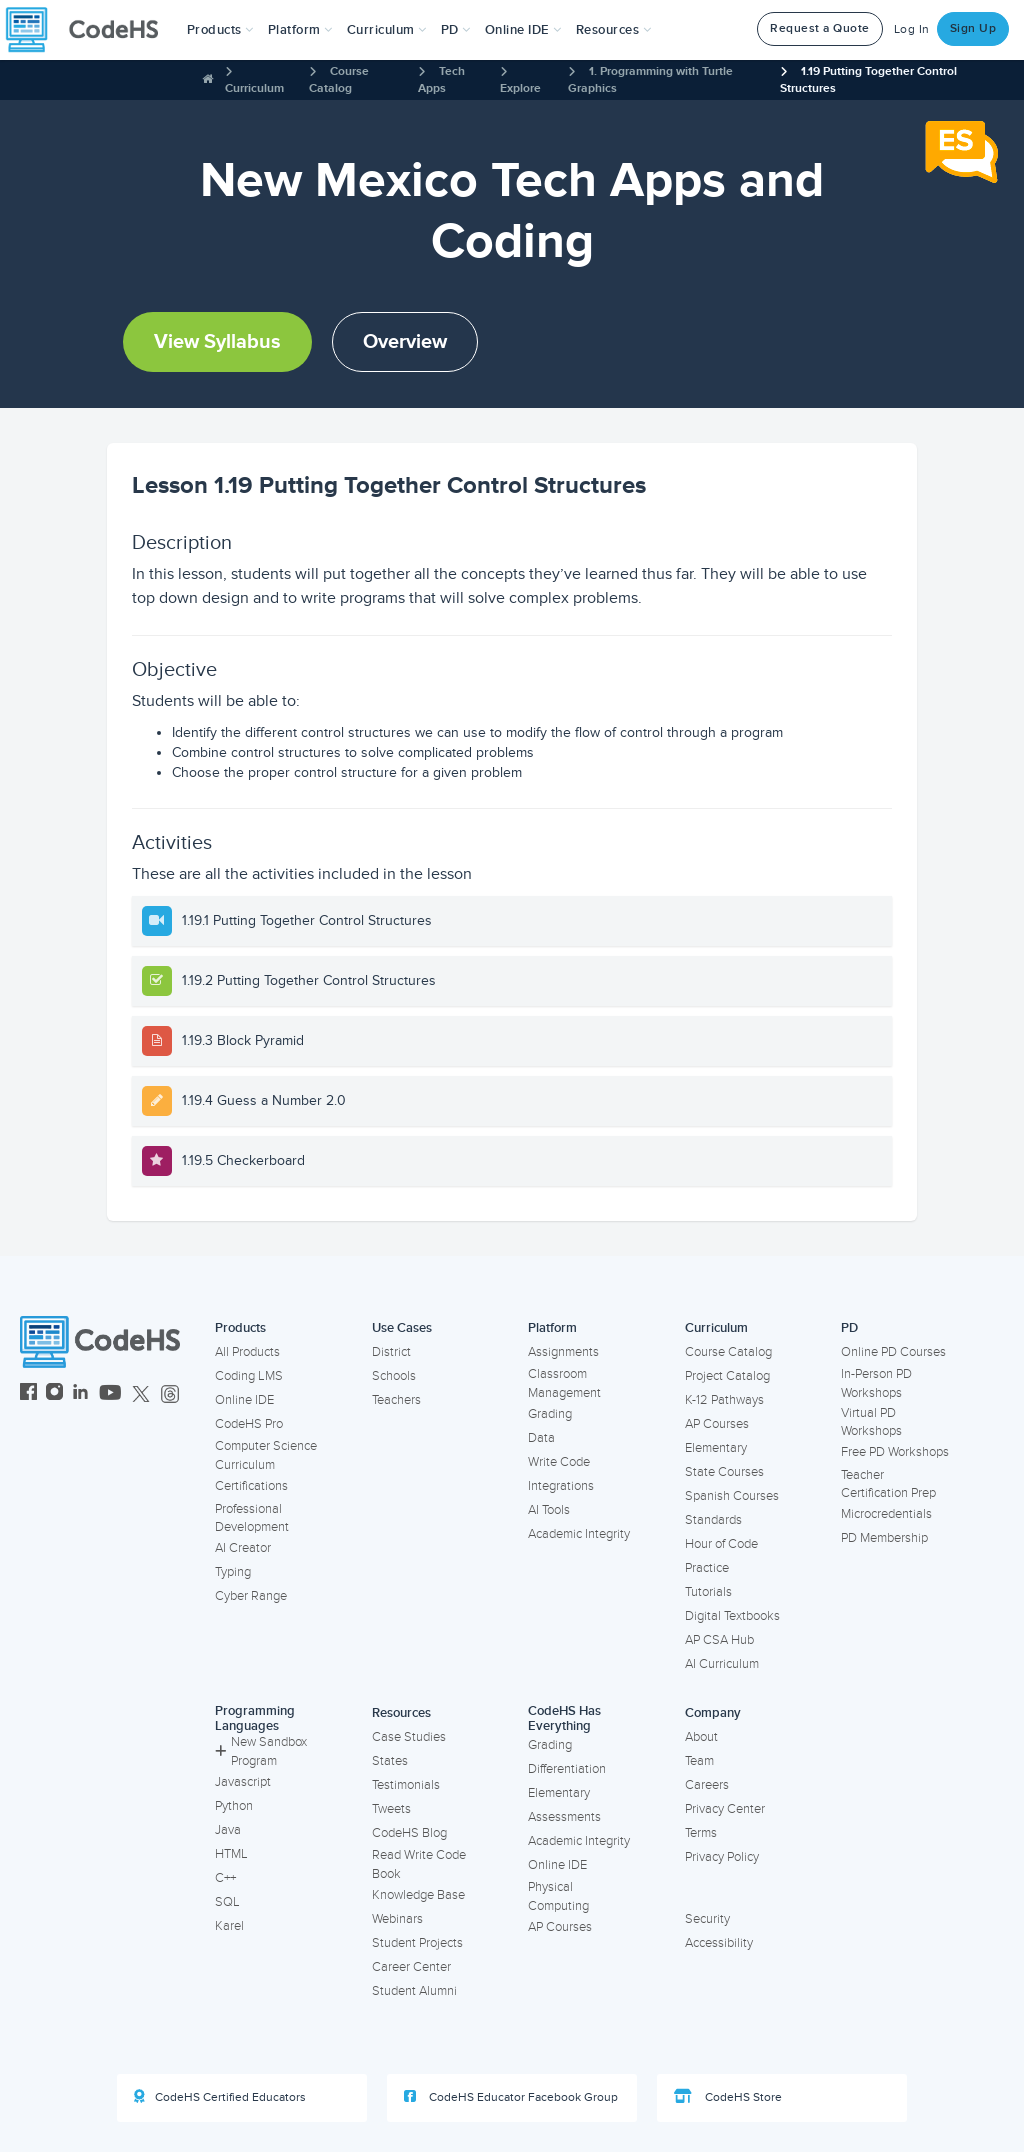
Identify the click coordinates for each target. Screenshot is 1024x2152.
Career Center (411, 1967)
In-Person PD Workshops (876, 1383)
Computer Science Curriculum (266, 1455)
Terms (701, 1833)
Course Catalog (728, 1352)
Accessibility (719, 1943)
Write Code (559, 1462)
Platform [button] (300, 30)
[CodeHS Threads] (170, 1394)
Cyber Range (251, 1596)
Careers (707, 1785)
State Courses (724, 1472)
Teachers (396, 1400)
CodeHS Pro (249, 1424)
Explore (520, 88)
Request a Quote (820, 28)
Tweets (391, 1809)
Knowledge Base (418, 1895)
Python (234, 1806)
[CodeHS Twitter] (141, 1394)
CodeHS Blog (409, 1833)
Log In (912, 29)
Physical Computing (558, 1896)
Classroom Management (564, 1383)
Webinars (397, 1919)
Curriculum (254, 88)
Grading (550, 1414)
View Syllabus (217, 342)
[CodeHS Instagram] (54, 1394)
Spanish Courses (732, 1496)
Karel (229, 1926)
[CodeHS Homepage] (90, 30)
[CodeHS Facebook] (28, 1394)
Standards (713, 1520)
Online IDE (244, 1400)
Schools (394, 1376)
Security (707, 1919)
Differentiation (567, 1769)
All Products (247, 1352)
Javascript (243, 1782)
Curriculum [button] (387, 30)
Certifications (251, 1486)
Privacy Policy (722, 1857)
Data (541, 1438)
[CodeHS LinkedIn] (80, 1394)
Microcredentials (886, 1514)
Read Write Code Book (419, 1864)
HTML (231, 1854)
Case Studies (409, 1737)
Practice (707, 1568)
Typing (233, 1572)
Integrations (561, 1486)
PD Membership (884, 1538)
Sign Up (973, 28)
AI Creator (243, 1548)
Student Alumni (414, 1991)
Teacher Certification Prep (888, 1484)
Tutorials (708, 1592)
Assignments (563, 1352)
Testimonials (406, 1785)
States (390, 1761)
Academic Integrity (579, 1534)
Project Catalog (727, 1376)
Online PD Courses (893, 1352)
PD (849, 1328)
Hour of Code (721, 1544)
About (701, 1737)
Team (699, 1761)
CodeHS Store (728, 2097)
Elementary (716, 1448)
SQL (227, 1902)
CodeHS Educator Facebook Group (511, 2097)
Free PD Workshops (895, 1452)
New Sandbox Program (261, 1751)
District (391, 1352)
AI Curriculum (722, 1664)
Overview (405, 342)
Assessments (564, 1817)
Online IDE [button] (523, 30)
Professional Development (252, 1518)
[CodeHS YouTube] (110, 1394)
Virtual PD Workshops (871, 1422)
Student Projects (417, 1943)
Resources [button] (614, 30)
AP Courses (717, 1424)
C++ (225, 1878)
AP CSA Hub (719, 1640)
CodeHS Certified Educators (220, 2097)
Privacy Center (725, 1809)
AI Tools (549, 1510)
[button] (220, 30)
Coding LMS (249, 1376)
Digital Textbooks (732, 1616)
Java (228, 1830)
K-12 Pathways (724, 1400)
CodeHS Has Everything (564, 1718)
